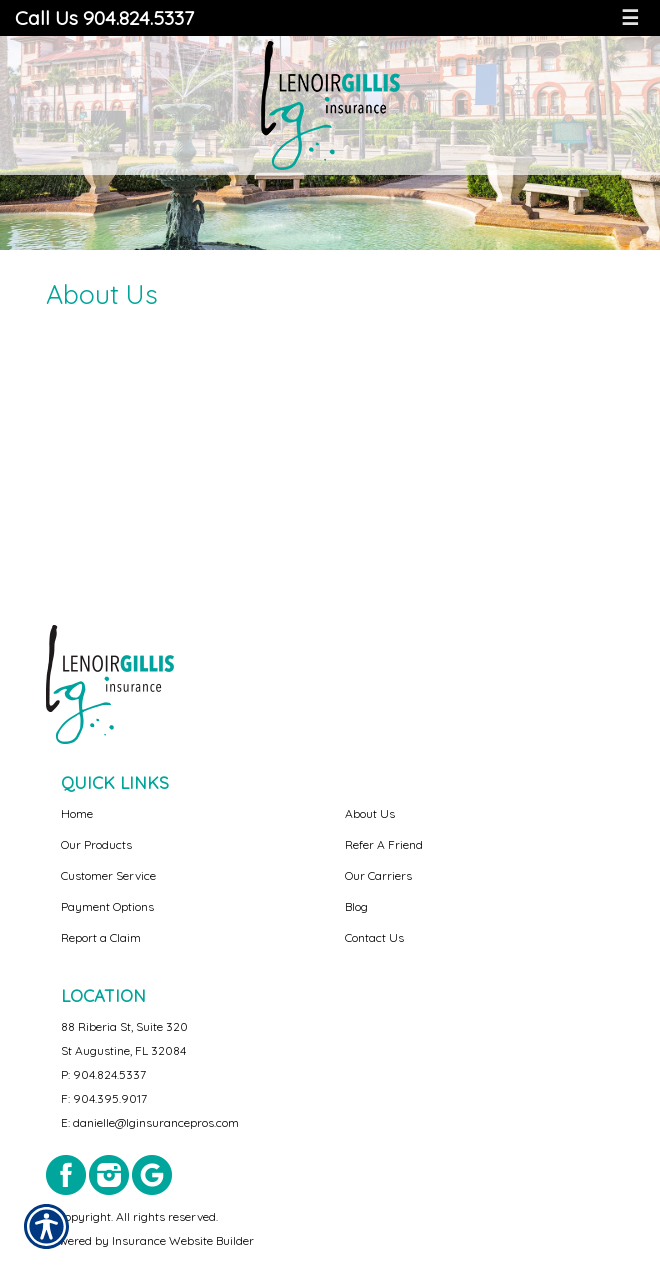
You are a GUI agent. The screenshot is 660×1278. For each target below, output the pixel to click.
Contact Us (374, 937)
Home (77, 813)
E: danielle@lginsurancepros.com (150, 1122)
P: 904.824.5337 (103, 1074)
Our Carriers (378, 875)
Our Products (96, 844)
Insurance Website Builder (183, 1240)
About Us (370, 813)
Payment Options (107, 906)
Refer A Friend (384, 844)
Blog (356, 906)
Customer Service (108, 875)
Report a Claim (101, 937)
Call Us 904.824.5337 (104, 17)
